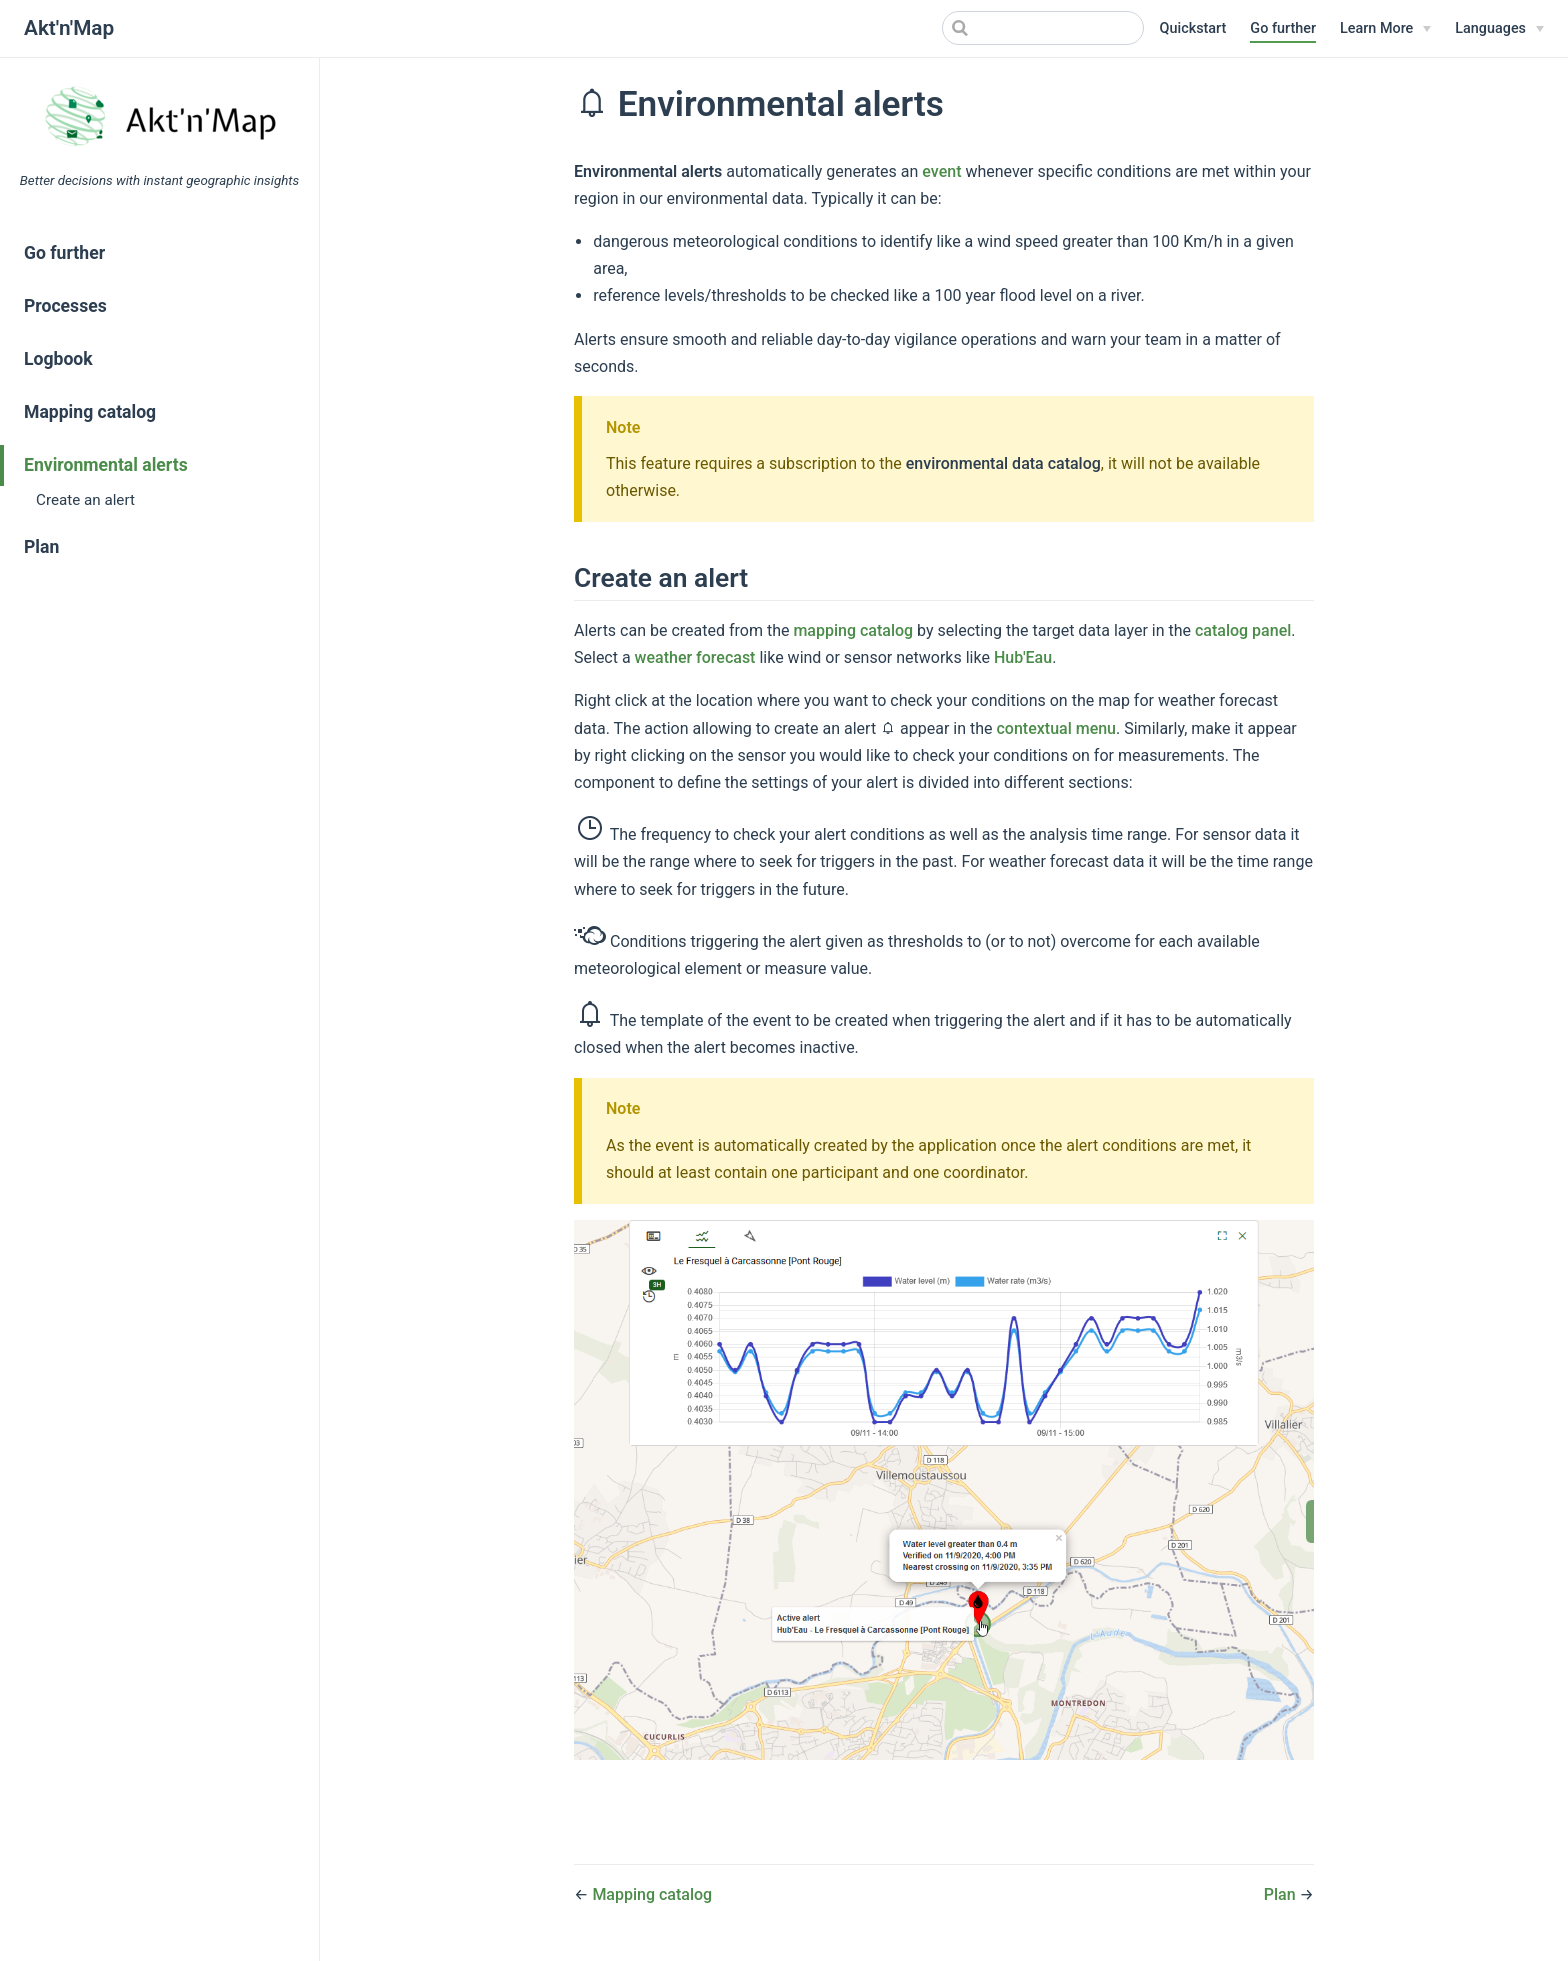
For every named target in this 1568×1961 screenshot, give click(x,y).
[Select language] (1499, 29)
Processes (65, 306)
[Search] (1043, 28)
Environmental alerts (106, 465)
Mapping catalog (90, 412)
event (941, 171)
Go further (1283, 28)
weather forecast (695, 657)
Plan (41, 547)
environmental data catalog (1003, 463)
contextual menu (1057, 728)
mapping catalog (853, 630)
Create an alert (85, 500)
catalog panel (1243, 630)
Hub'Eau (1023, 657)
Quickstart (1193, 28)
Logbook (58, 359)
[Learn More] (1385, 29)
